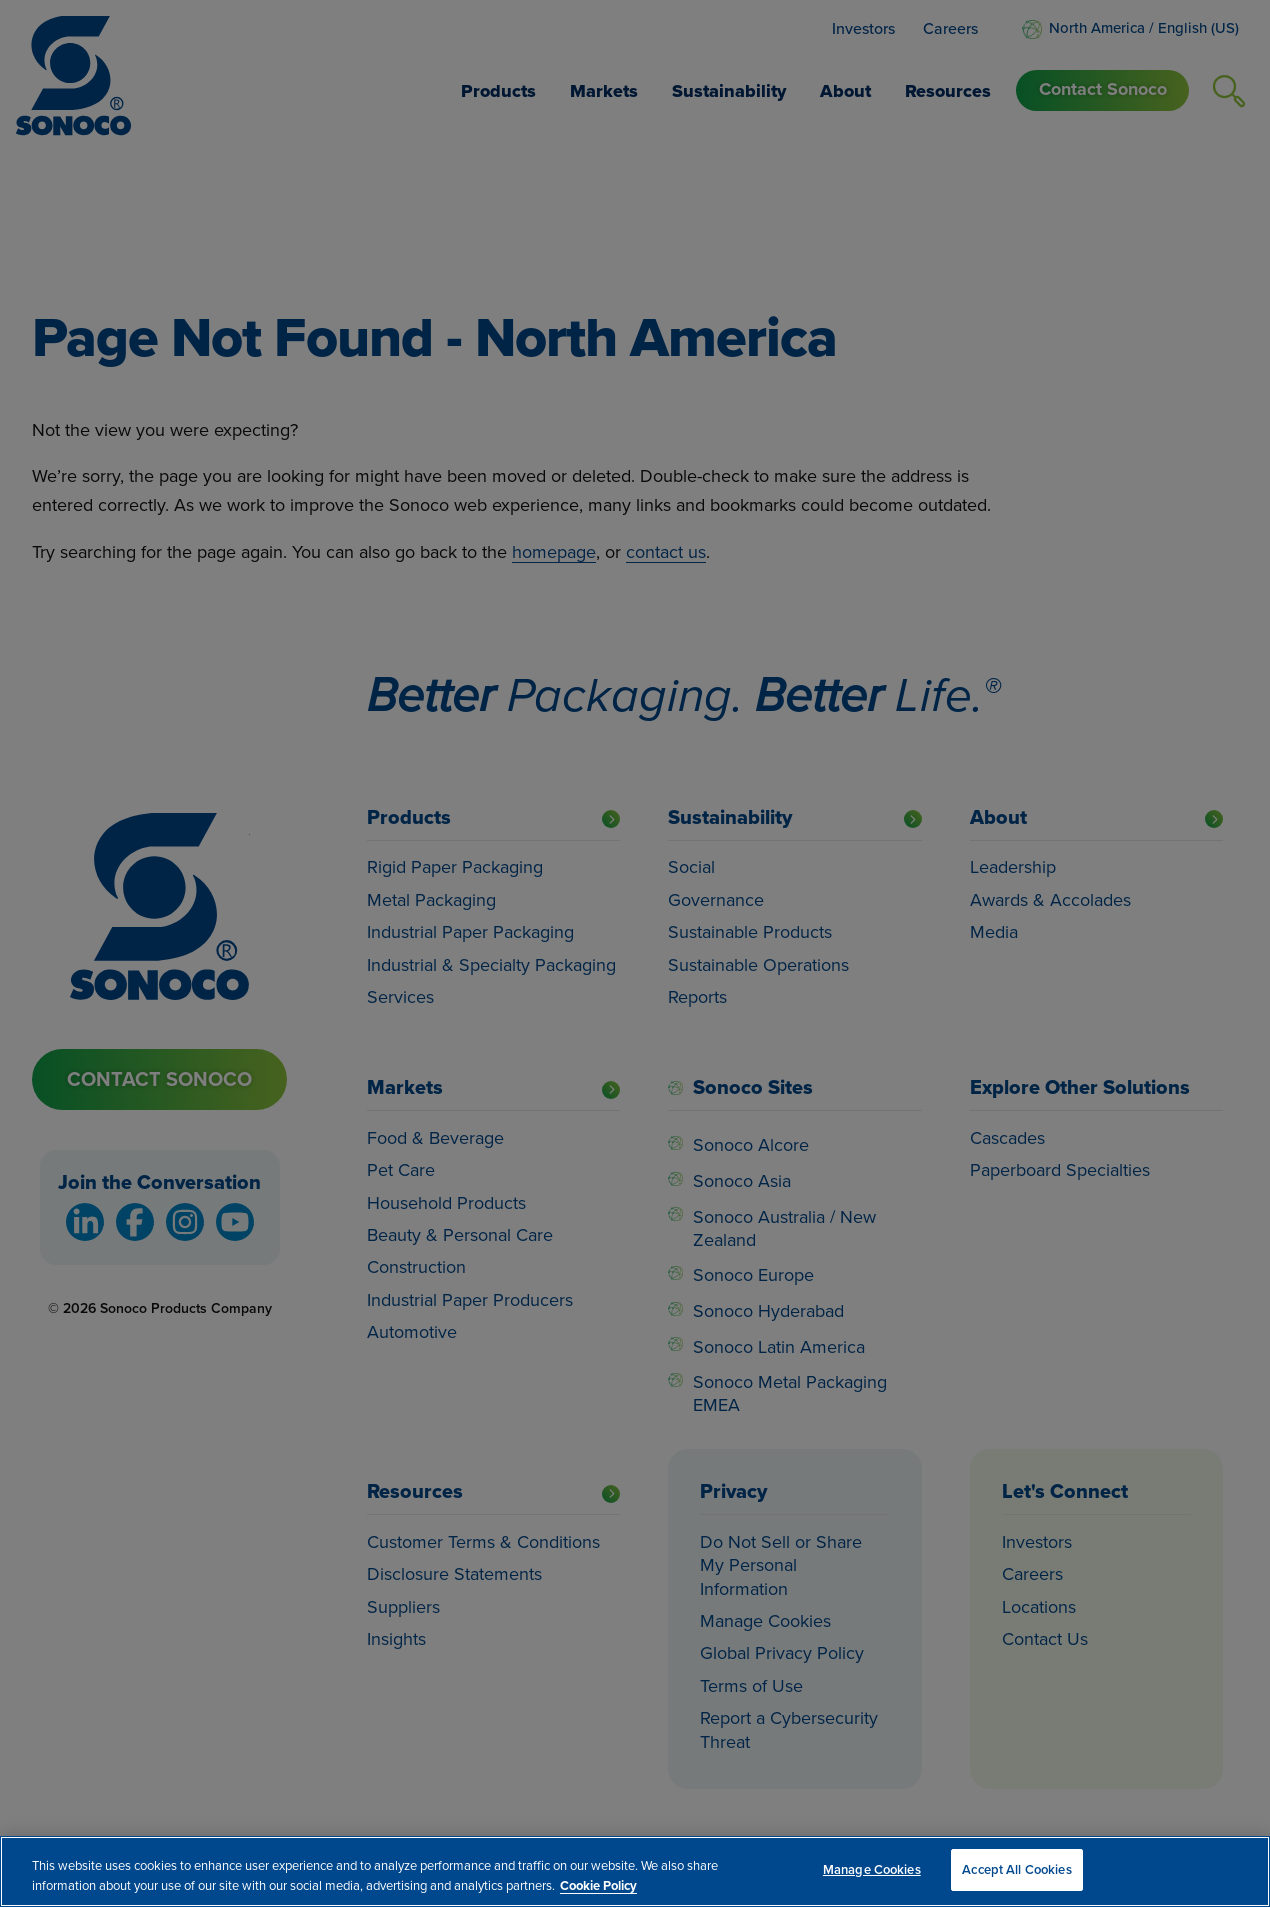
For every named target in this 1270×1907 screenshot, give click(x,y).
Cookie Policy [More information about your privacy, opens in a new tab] (598, 1885)
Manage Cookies (872, 1869)
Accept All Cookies (1016, 1869)
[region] (635, 1871)
